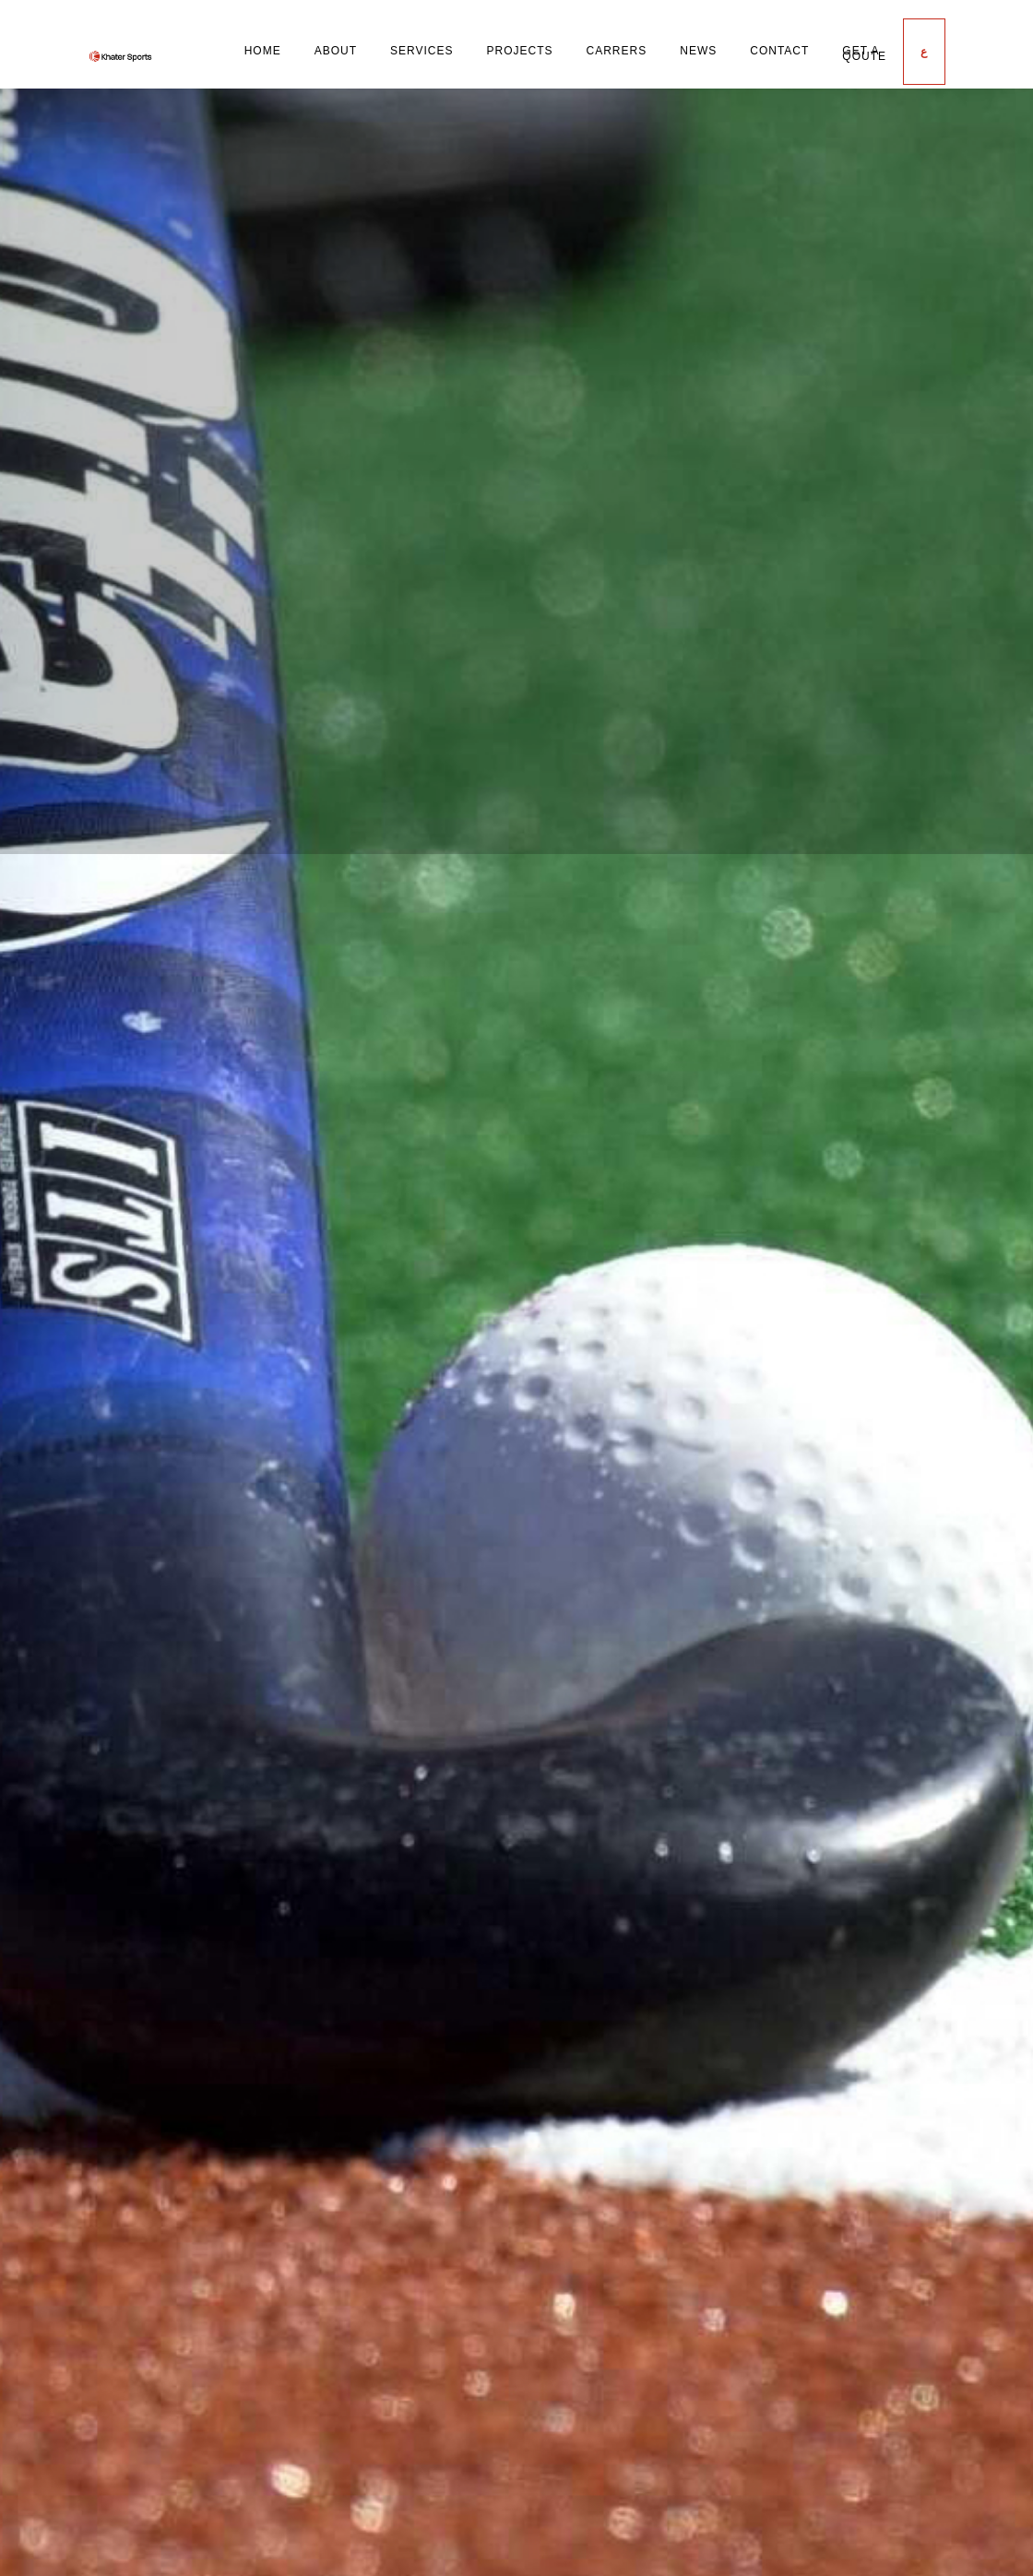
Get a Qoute (864, 53)
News (698, 50)
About (336, 50)
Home (262, 50)
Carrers (617, 50)
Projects (520, 50)
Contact (779, 50)
